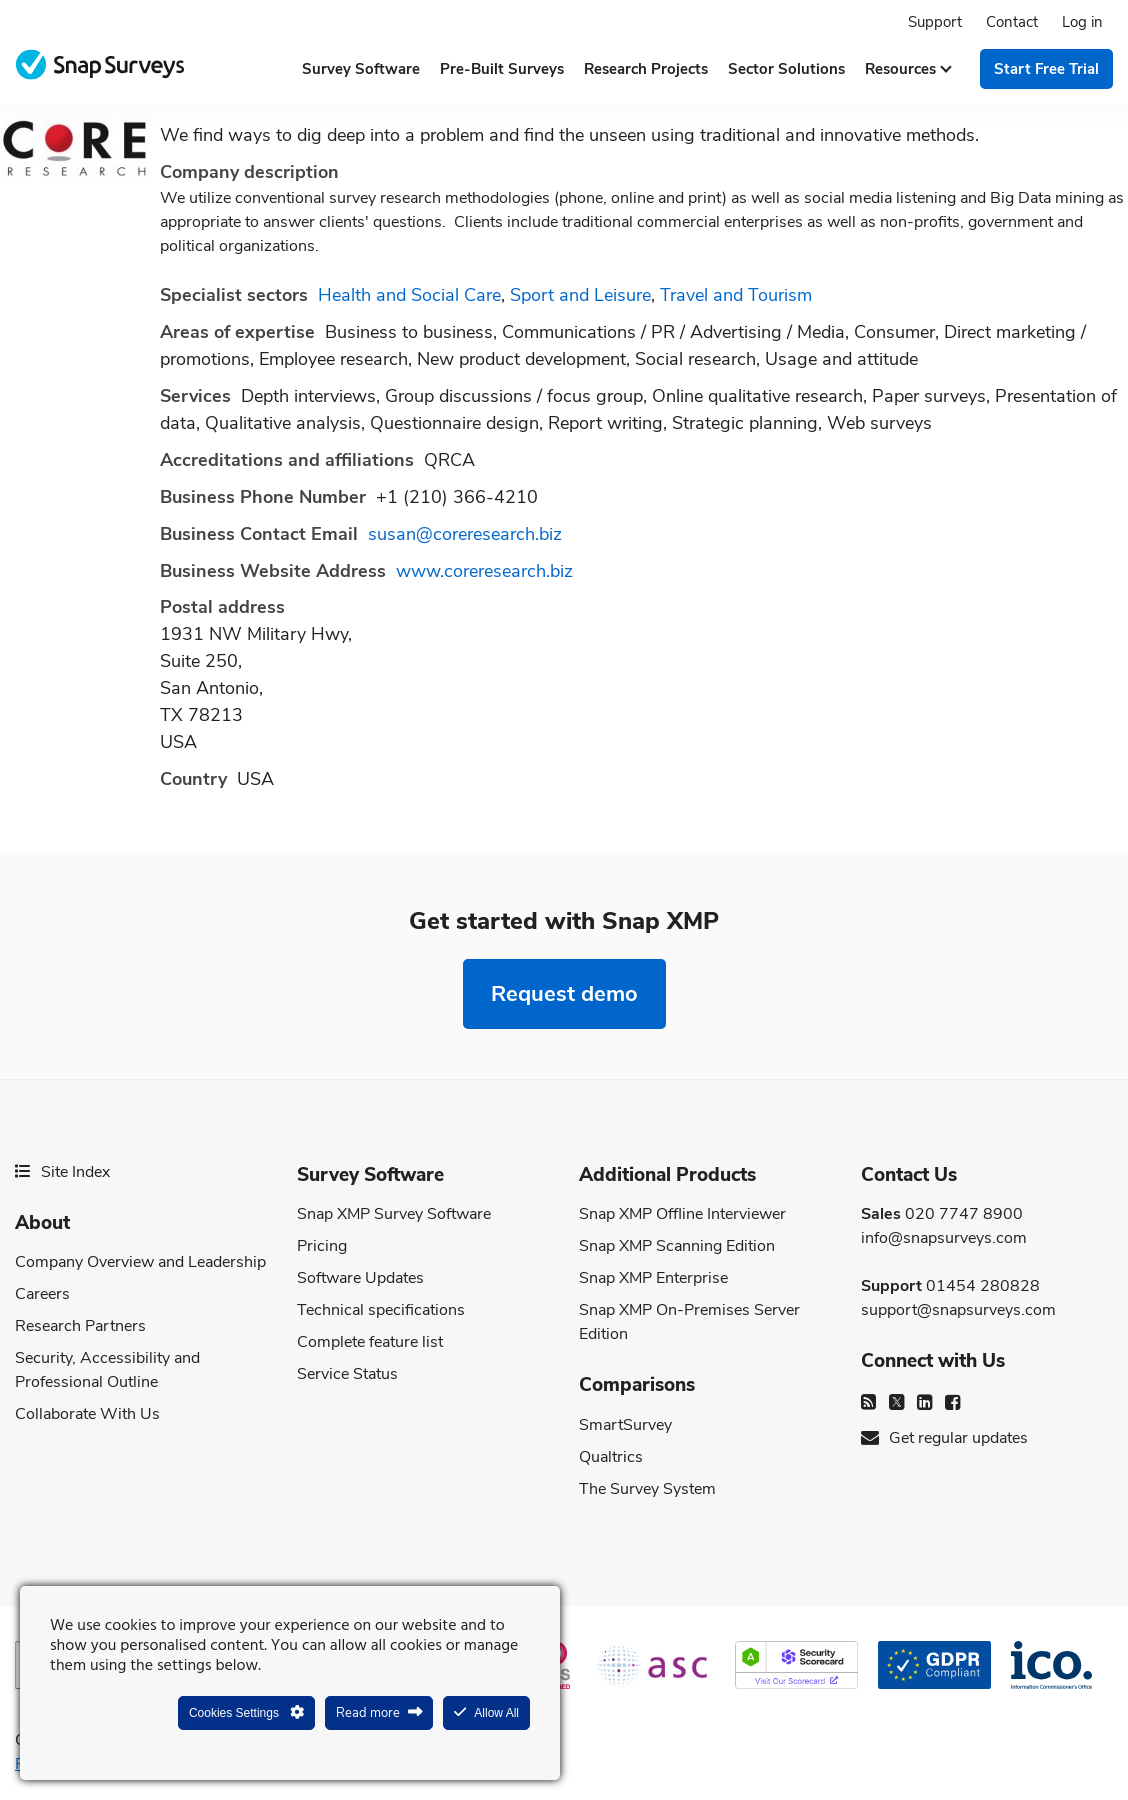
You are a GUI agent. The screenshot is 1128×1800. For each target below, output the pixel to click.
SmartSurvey (625, 1425)
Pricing (322, 1246)
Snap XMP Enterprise (653, 1278)
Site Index (62, 1172)
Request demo (564, 993)
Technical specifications (381, 1310)
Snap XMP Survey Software (394, 1214)
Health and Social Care (409, 295)
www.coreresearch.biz (484, 571)
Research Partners (80, 1326)
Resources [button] (907, 69)
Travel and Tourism (736, 295)
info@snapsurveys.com (944, 1238)
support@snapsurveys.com (958, 1310)
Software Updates (360, 1278)
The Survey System (647, 1489)
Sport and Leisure (580, 295)
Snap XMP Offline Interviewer (682, 1214)
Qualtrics (611, 1457)
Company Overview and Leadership (140, 1262)
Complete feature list (370, 1342)
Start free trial (1046, 69)
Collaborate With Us (87, 1414)
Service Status (347, 1374)
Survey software (361, 69)
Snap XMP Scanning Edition (677, 1246)
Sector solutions (786, 69)
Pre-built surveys (502, 69)
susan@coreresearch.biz (465, 534)
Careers (42, 1294)
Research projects (646, 69)
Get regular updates (944, 1438)
